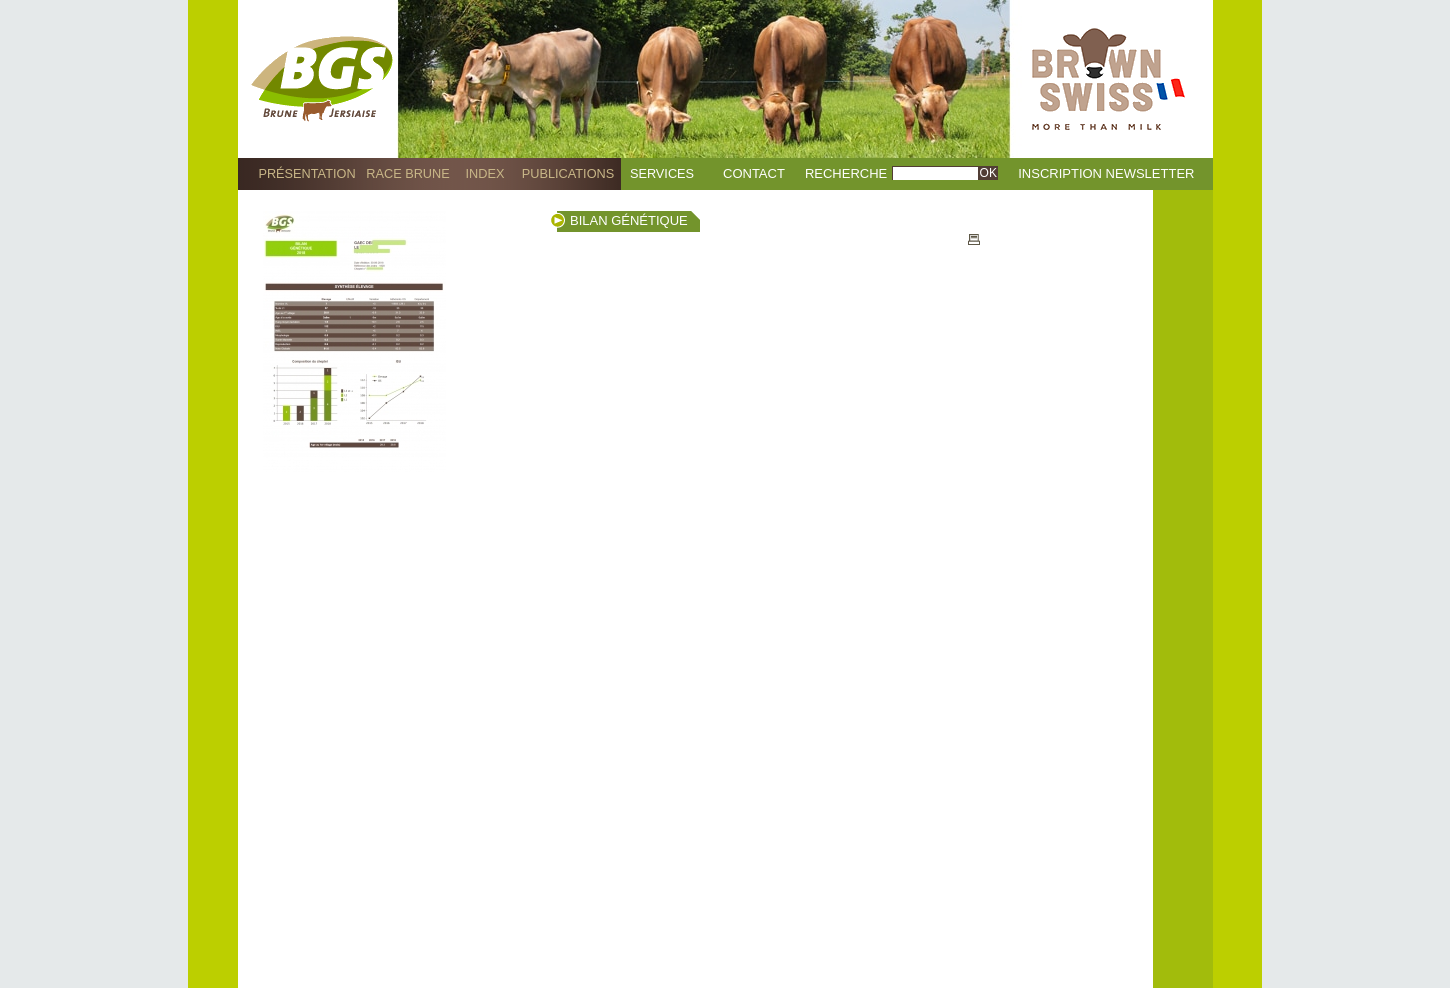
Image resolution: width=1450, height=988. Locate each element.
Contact (754, 173)
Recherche (846, 173)
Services (662, 173)
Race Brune (408, 173)
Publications (568, 173)
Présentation (306, 173)
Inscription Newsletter (1106, 173)
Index (485, 173)
